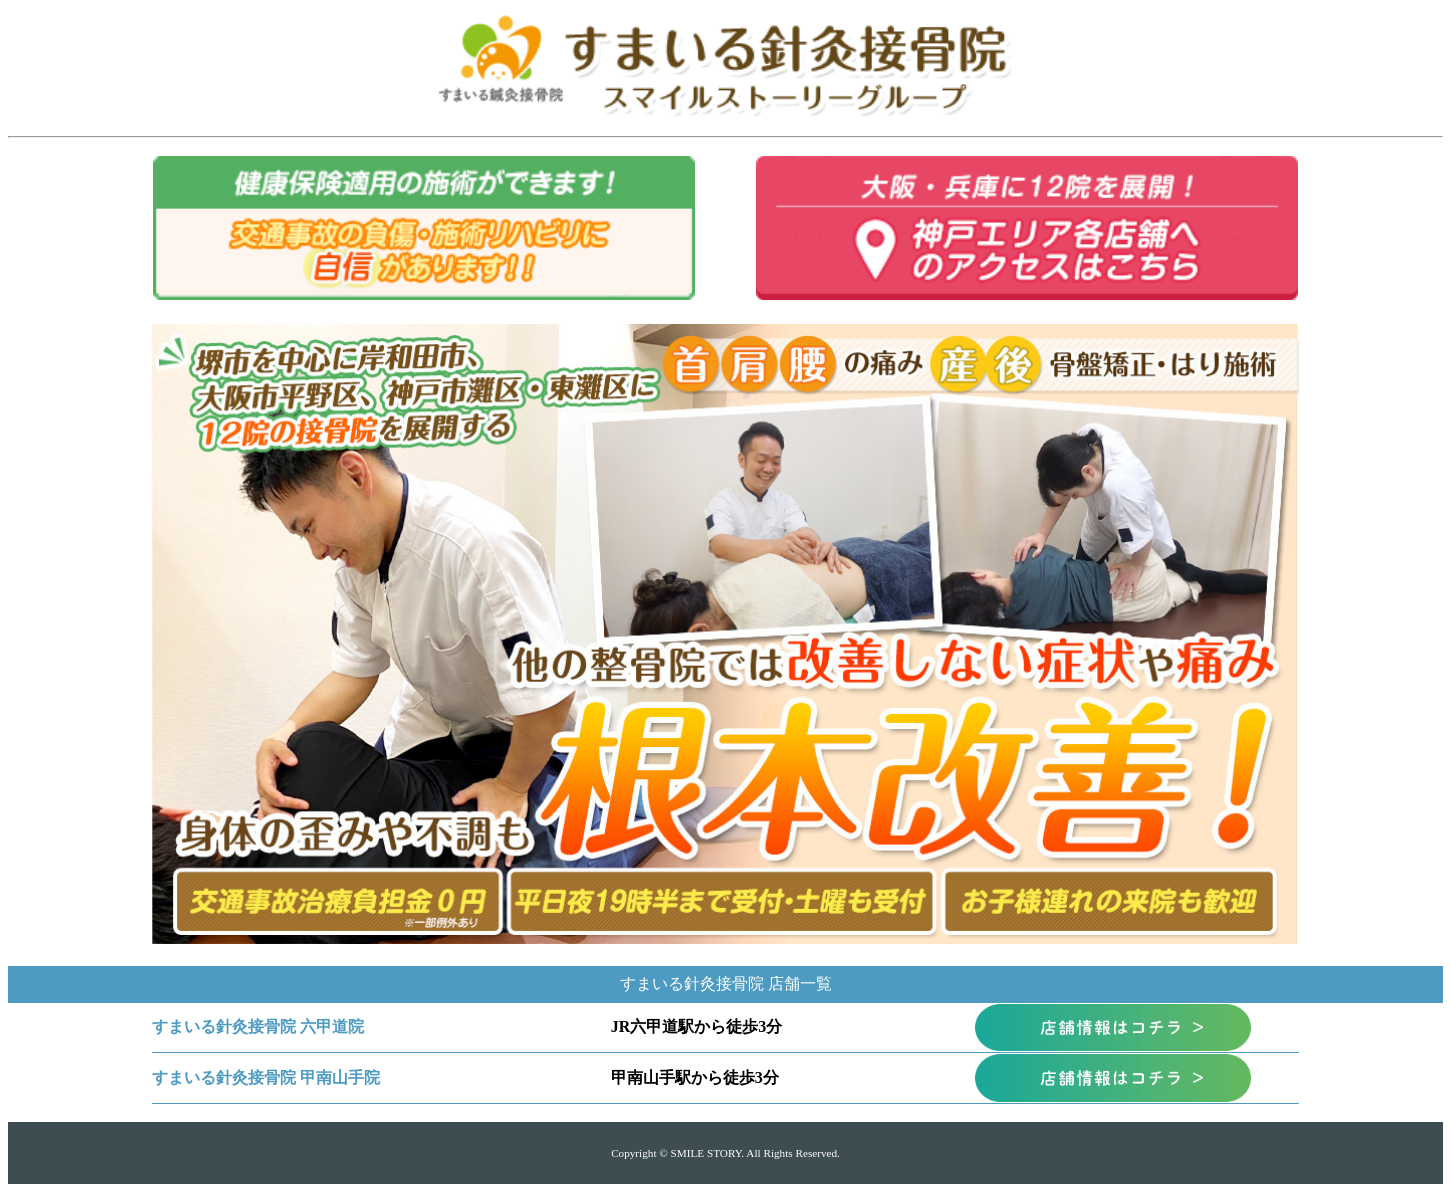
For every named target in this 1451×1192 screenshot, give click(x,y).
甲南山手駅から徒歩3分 (695, 1077)
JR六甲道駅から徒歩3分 (697, 1026)
